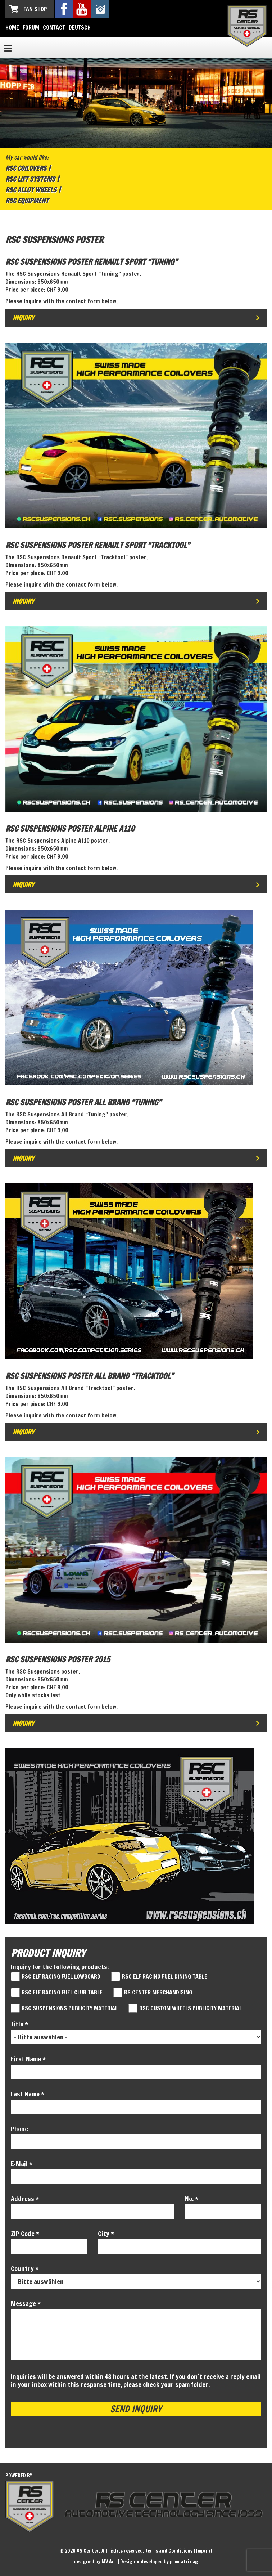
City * (106, 2233)
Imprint (204, 2550)
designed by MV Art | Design (104, 2561)
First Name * (28, 2059)
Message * (26, 2303)
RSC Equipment (27, 200)
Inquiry (23, 317)
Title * (19, 2024)
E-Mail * (21, 2164)
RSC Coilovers (25, 168)
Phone (19, 2129)
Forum (31, 27)
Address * (25, 2199)
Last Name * (27, 2094)
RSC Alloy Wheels (30, 189)
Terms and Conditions (168, 2550)
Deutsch (80, 27)
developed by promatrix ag (169, 2561)
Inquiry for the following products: (60, 1967)
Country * (24, 2268)
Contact (54, 27)
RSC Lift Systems (30, 179)
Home (12, 27)
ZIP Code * (25, 2233)
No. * (191, 2199)
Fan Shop (35, 9)
